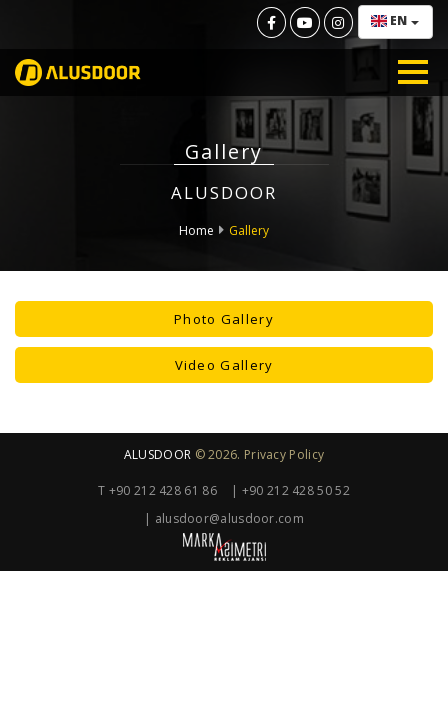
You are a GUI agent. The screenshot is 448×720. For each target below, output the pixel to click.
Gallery (249, 230)
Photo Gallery (224, 319)
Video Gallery (224, 365)
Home (196, 230)
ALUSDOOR (157, 454)
